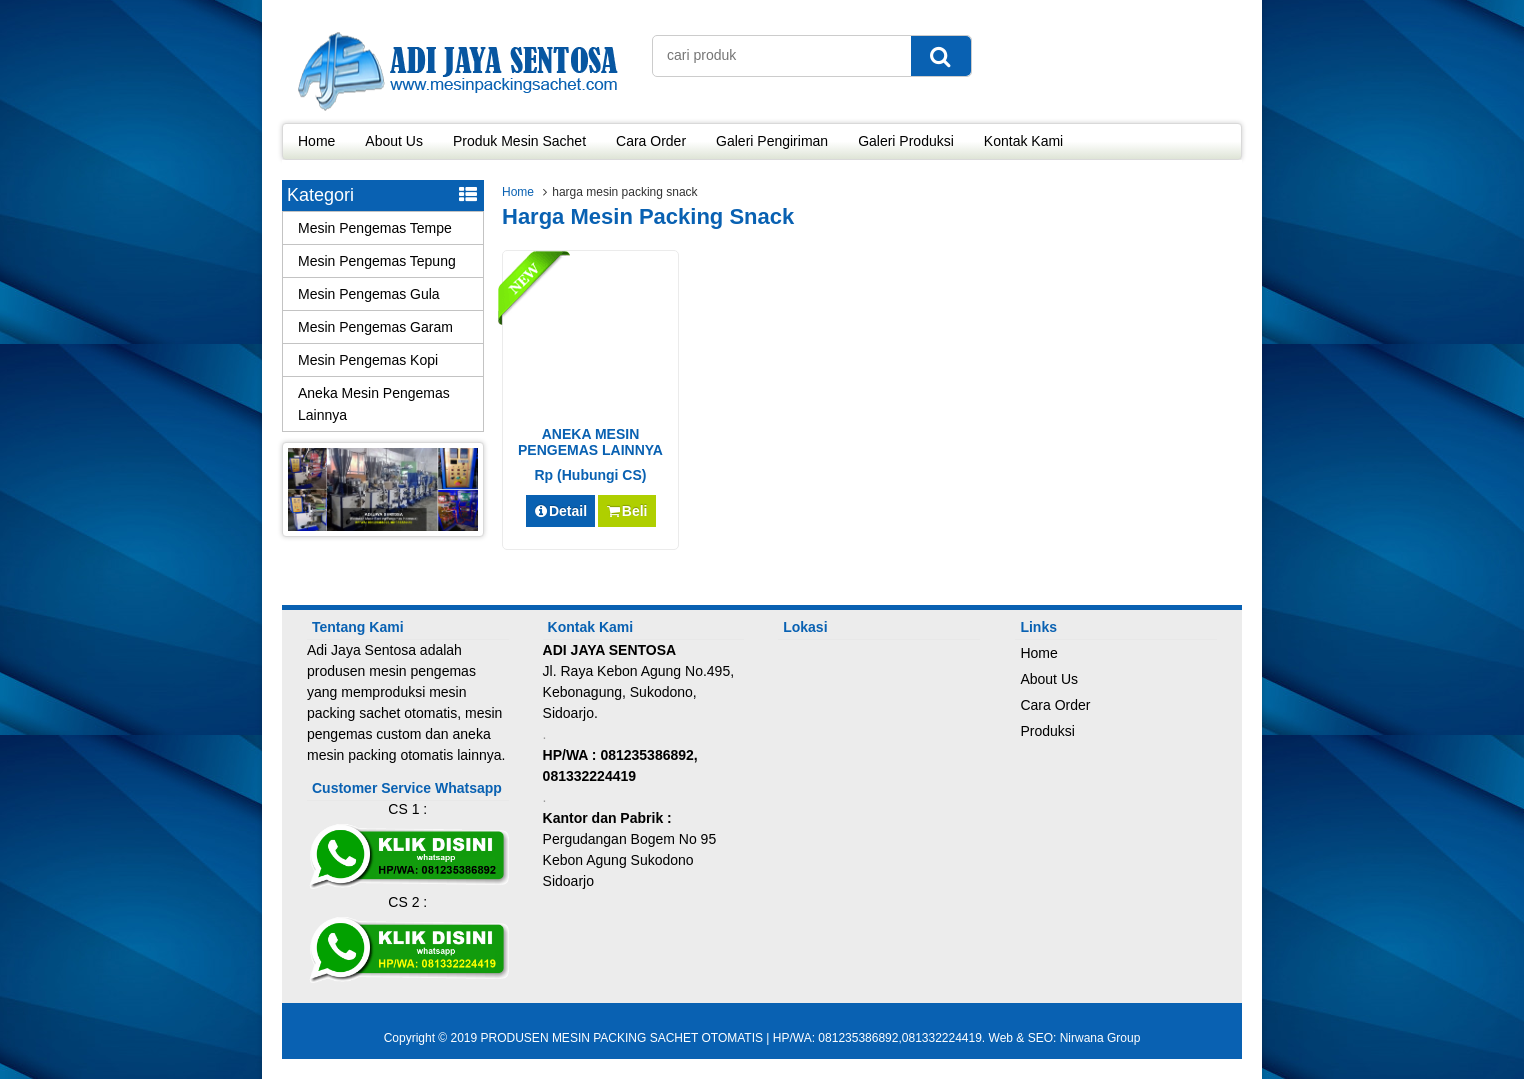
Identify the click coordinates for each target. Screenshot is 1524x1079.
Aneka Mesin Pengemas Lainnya (374, 404)
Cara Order (651, 141)
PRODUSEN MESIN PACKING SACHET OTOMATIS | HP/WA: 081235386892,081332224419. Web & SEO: (770, 1038)
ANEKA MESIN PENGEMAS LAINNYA (590, 442)
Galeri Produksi (906, 141)
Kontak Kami (1023, 141)
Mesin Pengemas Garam (375, 327)
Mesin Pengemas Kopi (368, 360)
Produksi (1047, 731)
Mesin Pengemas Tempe (375, 228)
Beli (626, 511)
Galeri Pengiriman (772, 141)
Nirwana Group (1100, 1038)
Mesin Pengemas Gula (369, 294)
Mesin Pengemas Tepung (377, 261)
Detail (561, 511)
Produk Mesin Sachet (519, 141)
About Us (394, 141)
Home (316, 141)
